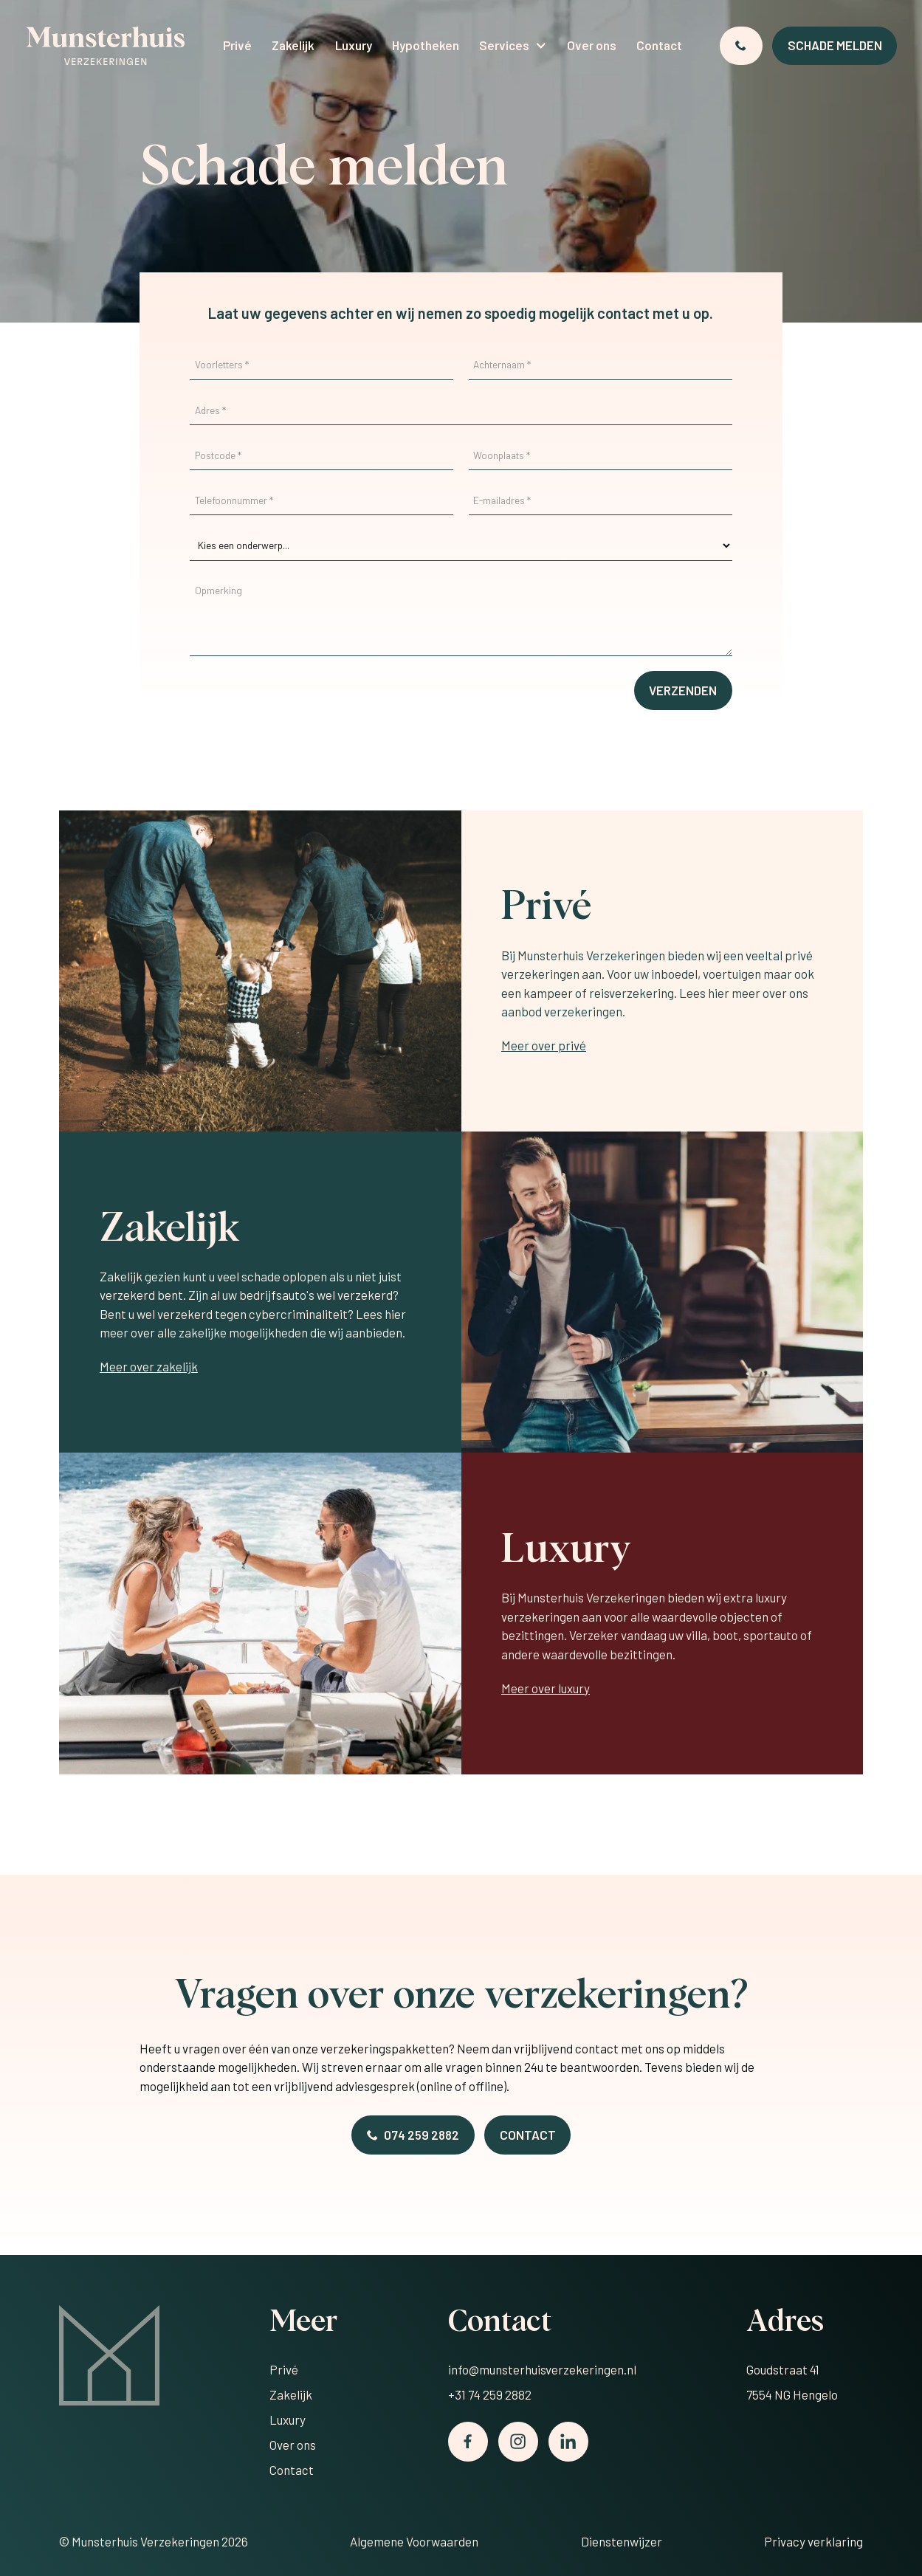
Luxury (353, 45)
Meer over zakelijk (149, 1366)
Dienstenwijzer (621, 2541)
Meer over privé (543, 1045)
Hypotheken (425, 45)
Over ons (591, 45)
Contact (659, 45)
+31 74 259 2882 (489, 2394)
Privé (237, 45)
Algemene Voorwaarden (414, 2541)
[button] (513, 46)
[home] (105, 45)
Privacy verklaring (813, 2541)
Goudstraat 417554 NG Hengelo (792, 2382)
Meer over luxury (545, 1688)
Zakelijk (293, 45)
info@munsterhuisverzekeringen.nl (542, 2369)
